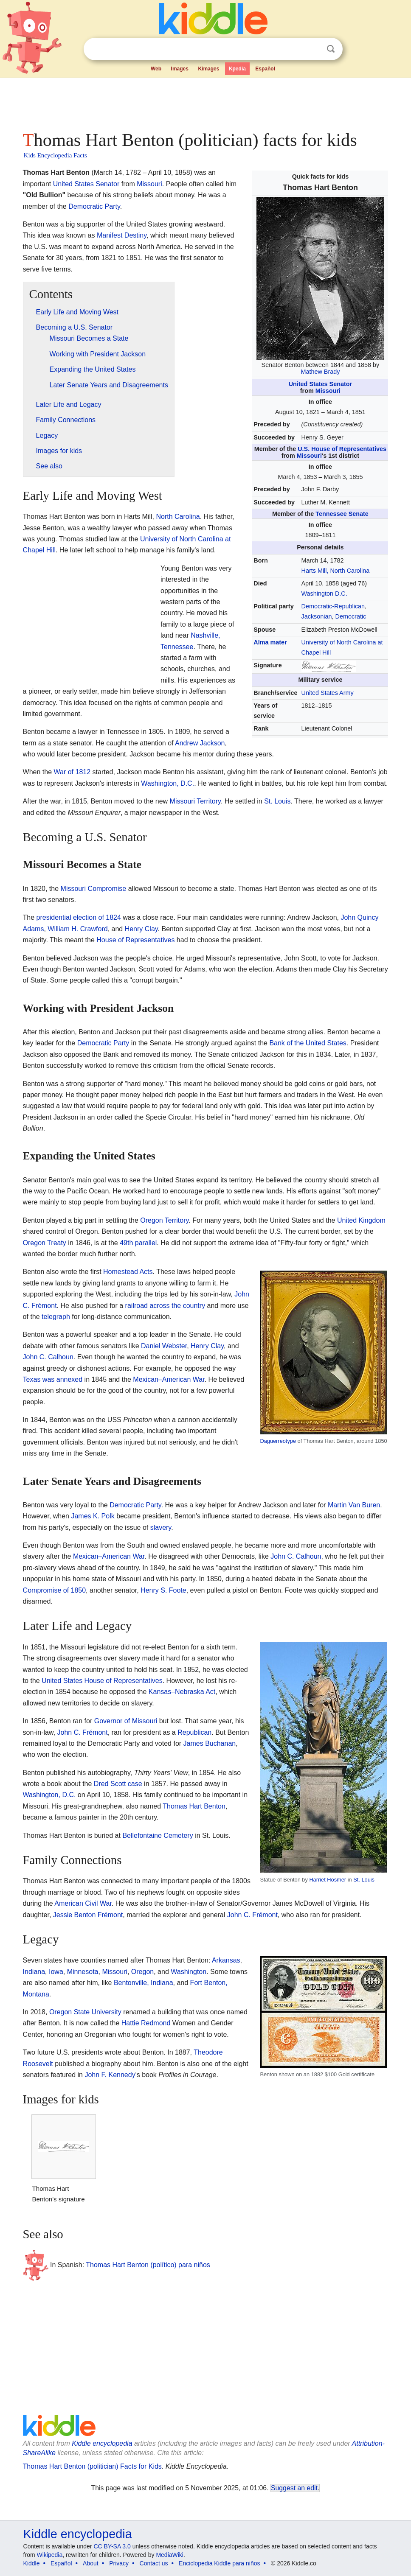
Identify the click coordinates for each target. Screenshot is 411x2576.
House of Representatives (135, 940)
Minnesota (83, 1971)
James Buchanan (209, 1743)
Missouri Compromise (94, 888)
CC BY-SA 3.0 (111, 2546)
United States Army (327, 692)
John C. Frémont (82, 1732)
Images (180, 69)
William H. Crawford (77, 928)
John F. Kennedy (109, 2074)
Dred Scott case (118, 1783)
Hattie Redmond (146, 2023)
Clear (313, 49)
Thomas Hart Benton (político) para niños (148, 2264)
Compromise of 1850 (54, 1590)
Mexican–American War (168, 1379)
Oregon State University (85, 2012)
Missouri (328, 390)
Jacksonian (316, 616)
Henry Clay (141, 928)
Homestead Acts (128, 1271)
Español (265, 69)
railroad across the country (165, 1305)
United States (73, 184)
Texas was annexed (53, 1379)
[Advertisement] (205, 101)
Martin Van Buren (354, 1505)
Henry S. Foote (163, 1590)
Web (156, 69)
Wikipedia (49, 2554)
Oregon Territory (164, 1220)
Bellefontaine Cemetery (157, 1835)
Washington (188, 1971)
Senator (107, 184)
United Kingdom (361, 1220)
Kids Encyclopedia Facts (55, 155)
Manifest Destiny (121, 235)
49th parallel (138, 1242)
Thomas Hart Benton (194, 1806)
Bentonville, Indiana (143, 1982)
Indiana (34, 1971)
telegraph (56, 1316)
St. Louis (277, 801)
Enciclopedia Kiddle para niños (219, 2563)
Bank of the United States (307, 1043)
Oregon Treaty (44, 1242)
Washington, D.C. (167, 783)
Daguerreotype (278, 1441)
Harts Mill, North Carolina (335, 570)
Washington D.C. (324, 593)
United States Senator (320, 384)
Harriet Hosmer (327, 1879)
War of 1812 (72, 772)
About (91, 2563)
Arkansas (226, 1960)
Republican (194, 1732)
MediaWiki (169, 2554)
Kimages (208, 69)
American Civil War (83, 1903)
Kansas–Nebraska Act (182, 1691)
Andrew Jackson (200, 743)
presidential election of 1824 (79, 917)
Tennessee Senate (342, 513)
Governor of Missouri (126, 1721)
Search (331, 49)
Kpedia (237, 69)
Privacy (119, 2563)
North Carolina (178, 516)
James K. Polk (92, 1516)
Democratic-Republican (333, 606)
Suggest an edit (294, 2488)
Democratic (350, 616)
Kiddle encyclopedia (102, 2443)
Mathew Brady (320, 371)
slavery (161, 1527)
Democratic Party (94, 206)
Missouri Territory (195, 801)
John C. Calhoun (48, 1357)
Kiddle (31, 2563)
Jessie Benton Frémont (88, 1914)
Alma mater (270, 642)
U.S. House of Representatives (342, 448)
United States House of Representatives (102, 1680)
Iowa (56, 1971)
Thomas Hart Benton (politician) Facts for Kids (92, 2466)
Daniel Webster (164, 1346)
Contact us (154, 2563)
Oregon (142, 1971)
